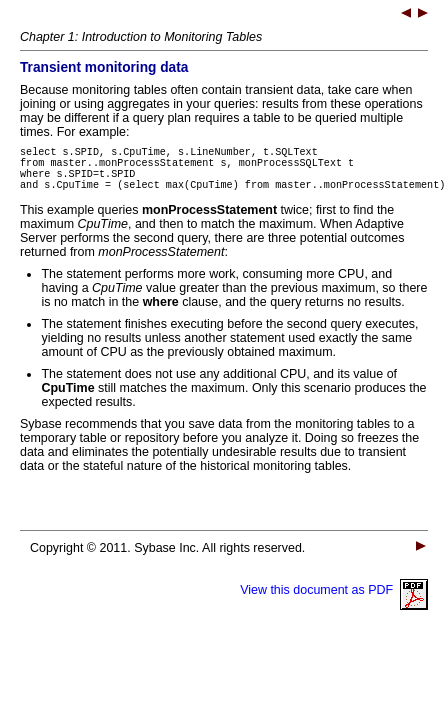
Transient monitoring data (104, 67)
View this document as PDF (334, 602)
